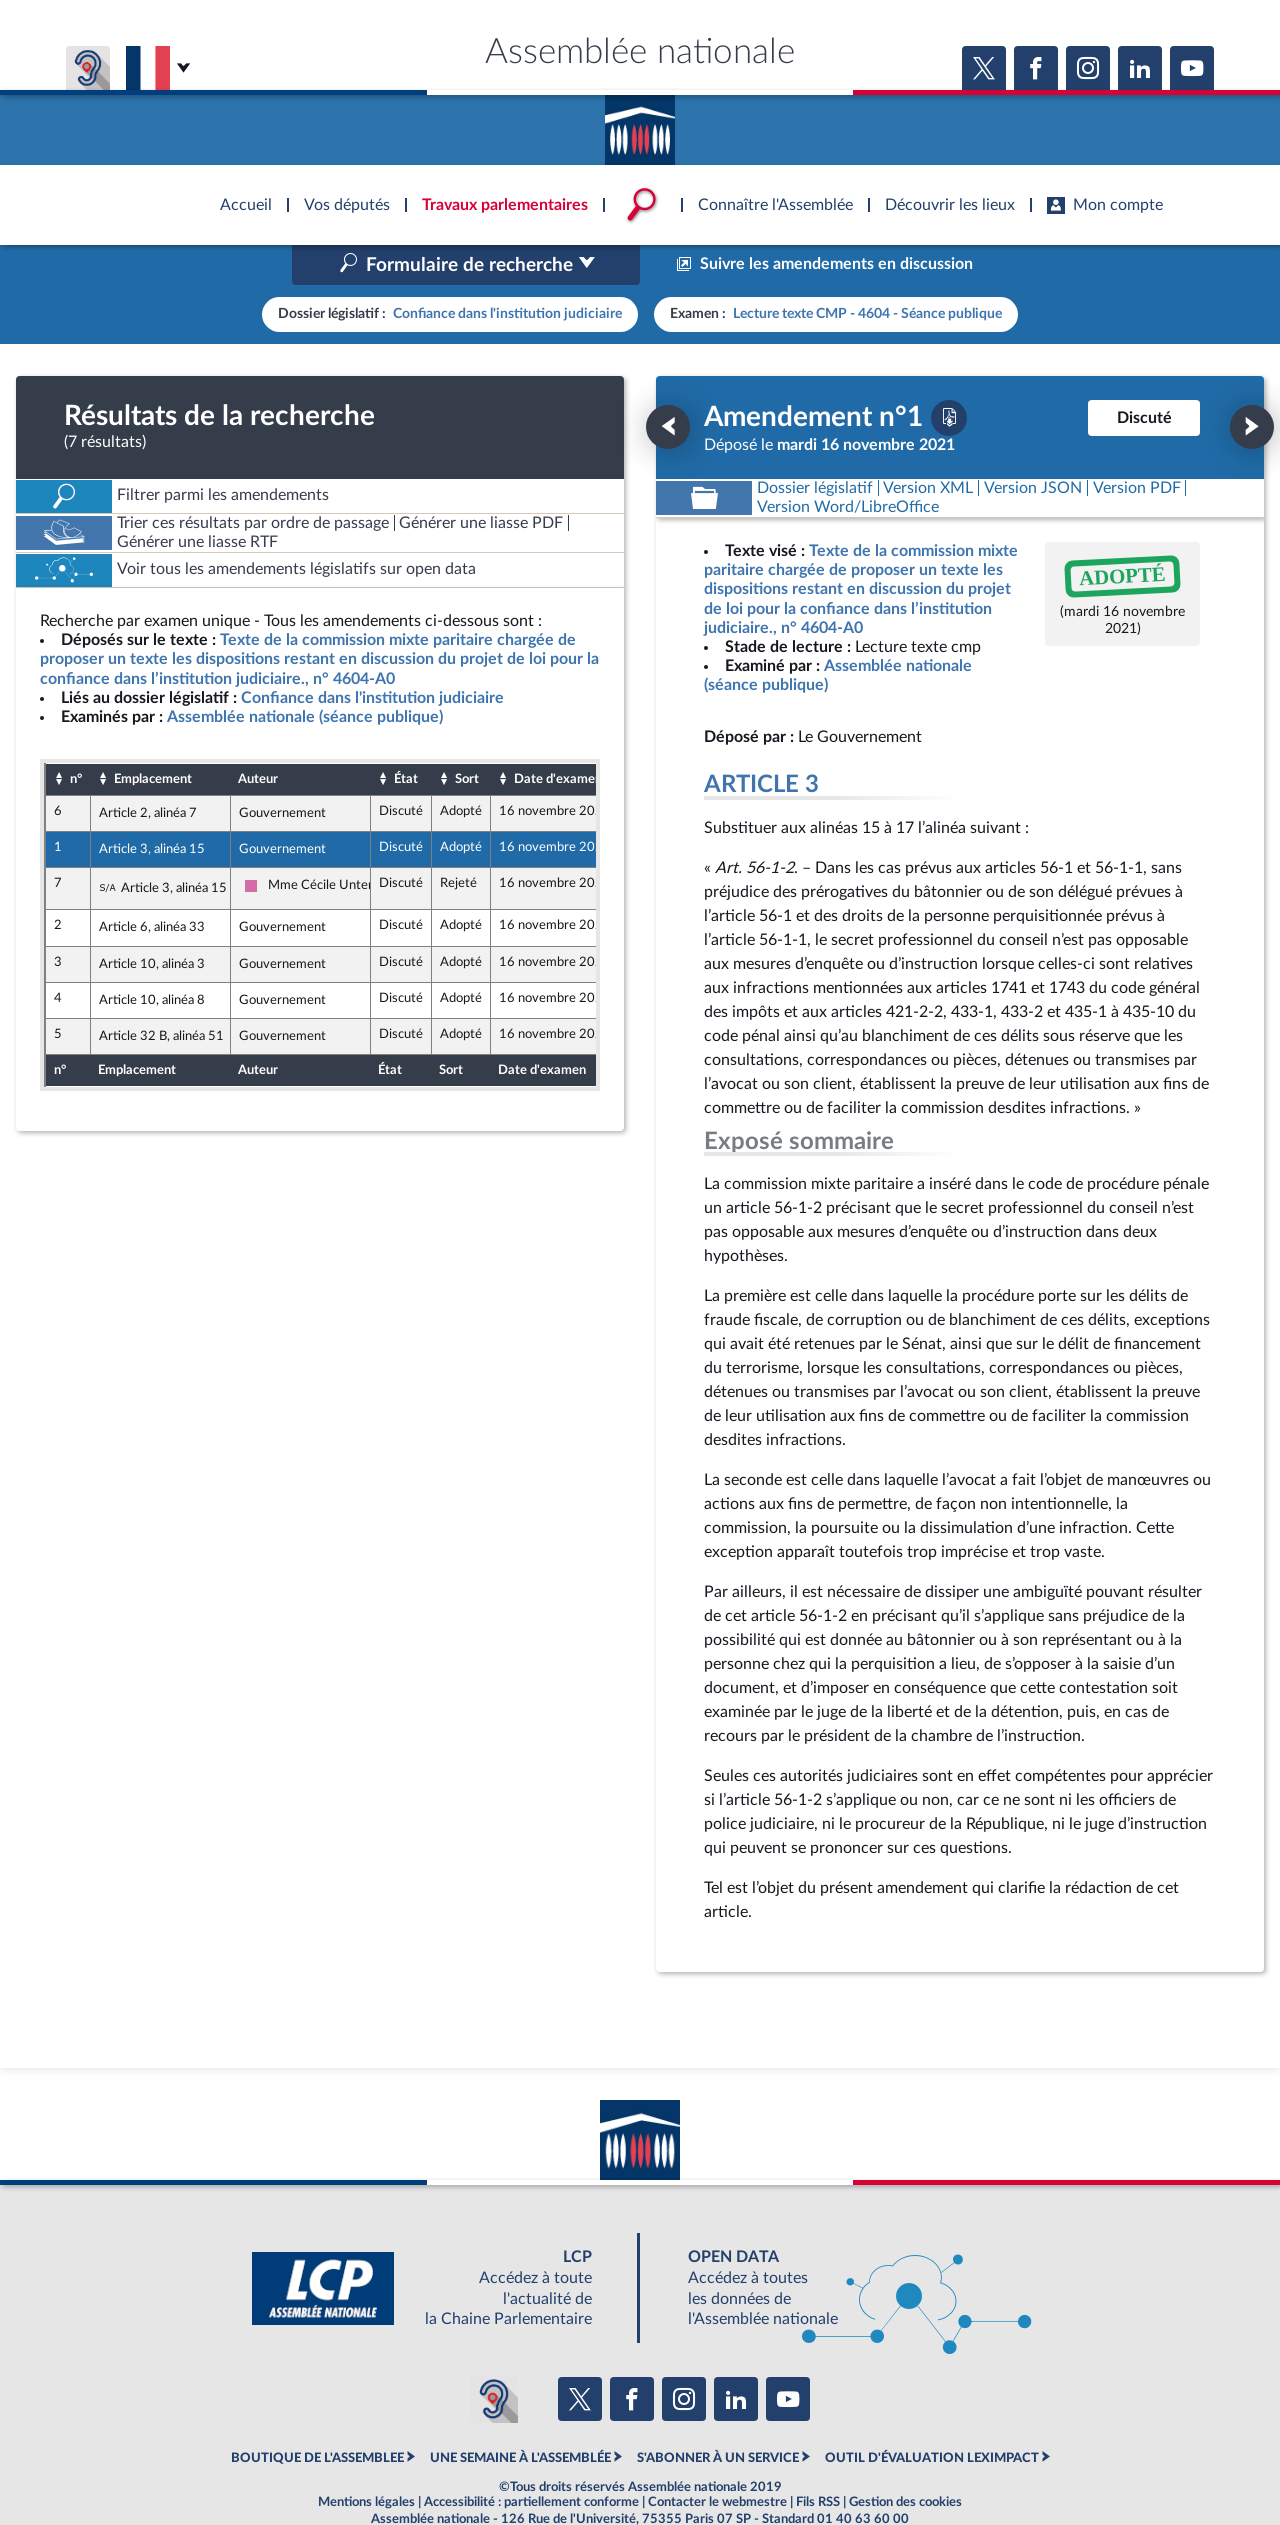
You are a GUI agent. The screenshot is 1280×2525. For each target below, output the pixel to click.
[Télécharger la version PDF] (949, 375)
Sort (467, 736)
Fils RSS (818, 2460)
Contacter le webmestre (717, 2460)
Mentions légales (366, 2460)
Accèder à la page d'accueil (640, 123)
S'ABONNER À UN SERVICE (718, 2415)
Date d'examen (558, 736)
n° (76, 736)
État (406, 736)
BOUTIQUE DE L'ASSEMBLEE (317, 2415)
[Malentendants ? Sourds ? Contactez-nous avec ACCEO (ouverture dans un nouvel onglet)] (494, 2357)
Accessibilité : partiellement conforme (531, 2460)
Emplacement (153, 736)
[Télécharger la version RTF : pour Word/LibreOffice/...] (848, 464)
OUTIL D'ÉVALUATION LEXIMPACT (932, 2415)
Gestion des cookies (905, 2460)
